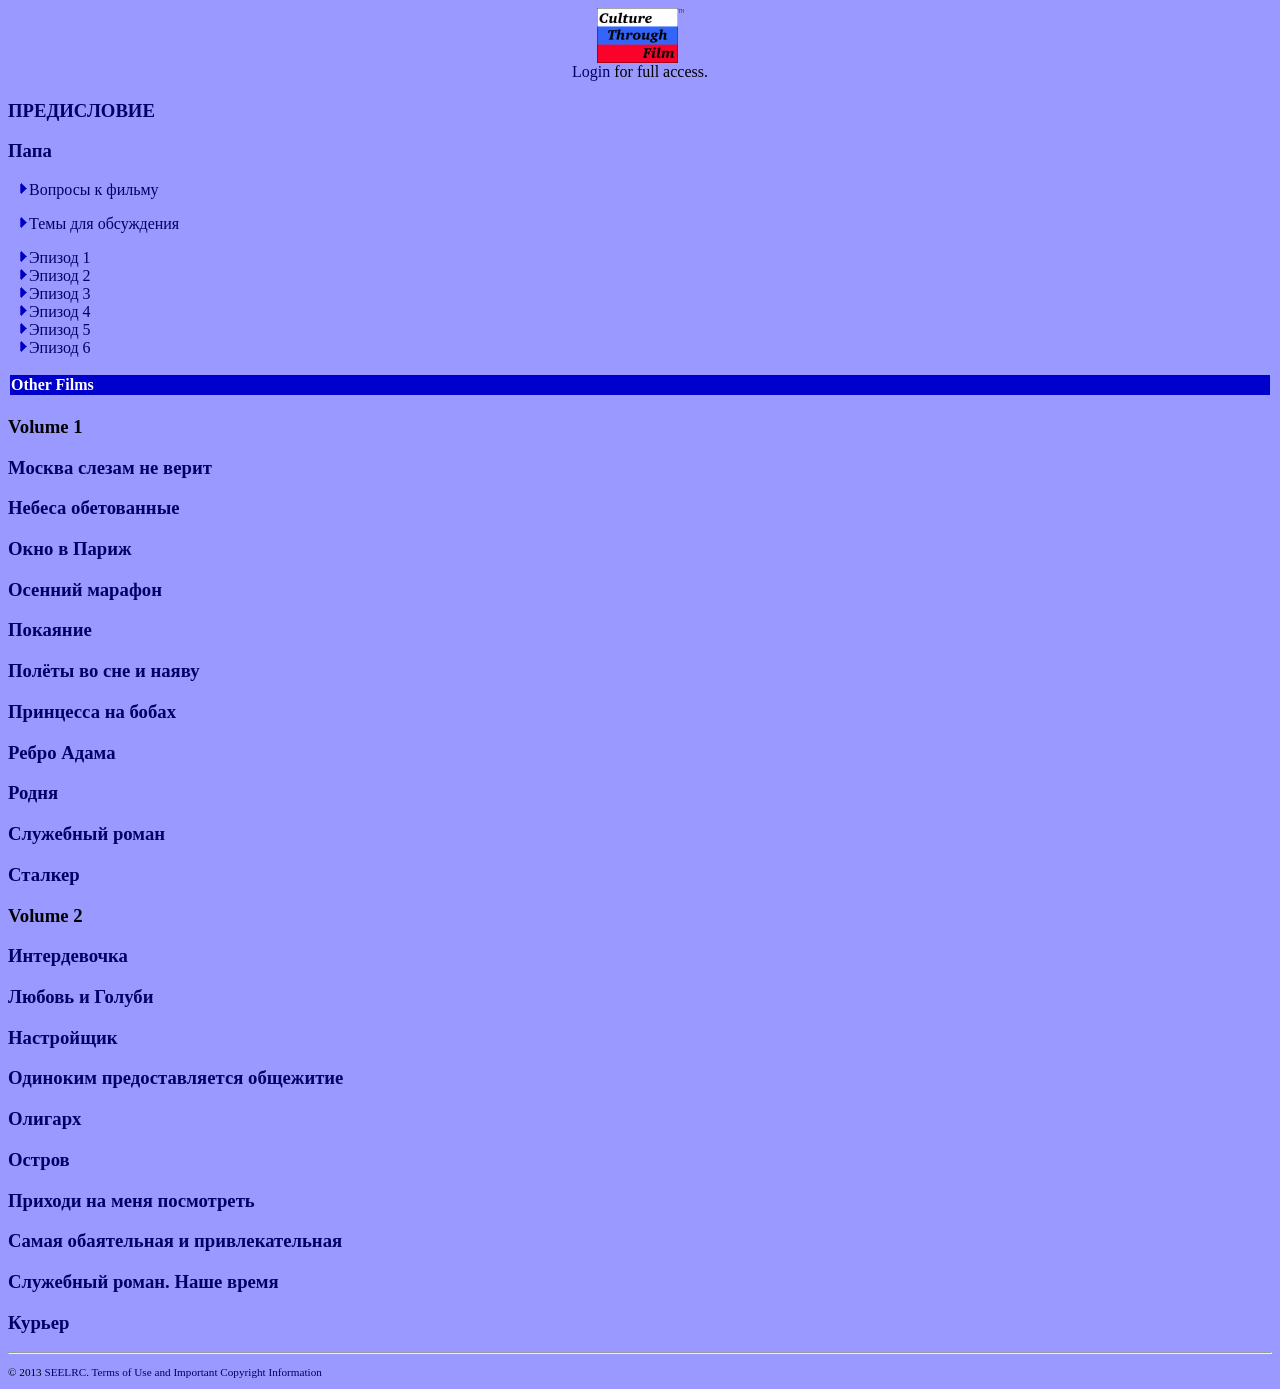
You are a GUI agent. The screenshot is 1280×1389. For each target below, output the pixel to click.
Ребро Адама (62, 752)
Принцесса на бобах (92, 711)
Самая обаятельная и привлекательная (175, 1240)
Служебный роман (86, 833)
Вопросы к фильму (94, 189)
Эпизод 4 (60, 311)
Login (591, 71)
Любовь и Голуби (80, 996)
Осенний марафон (85, 589)
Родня (33, 792)
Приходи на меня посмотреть (131, 1200)
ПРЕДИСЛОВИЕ (81, 110)
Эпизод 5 (60, 329)
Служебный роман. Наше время (143, 1281)
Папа (30, 150)
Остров (39, 1159)
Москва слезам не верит (110, 467)
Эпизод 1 (60, 257)
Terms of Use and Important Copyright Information (207, 1372)
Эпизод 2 (60, 275)
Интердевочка (68, 955)
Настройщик (63, 1037)
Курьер (38, 1322)
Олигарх (44, 1118)
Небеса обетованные (94, 507)
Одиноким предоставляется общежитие (175, 1077)
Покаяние (50, 629)
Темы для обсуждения (104, 223)
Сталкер (44, 874)
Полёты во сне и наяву (103, 670)
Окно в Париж (70, 548)
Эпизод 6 (60, 347)
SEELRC (65, 1372)
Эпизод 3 (60, 293)
